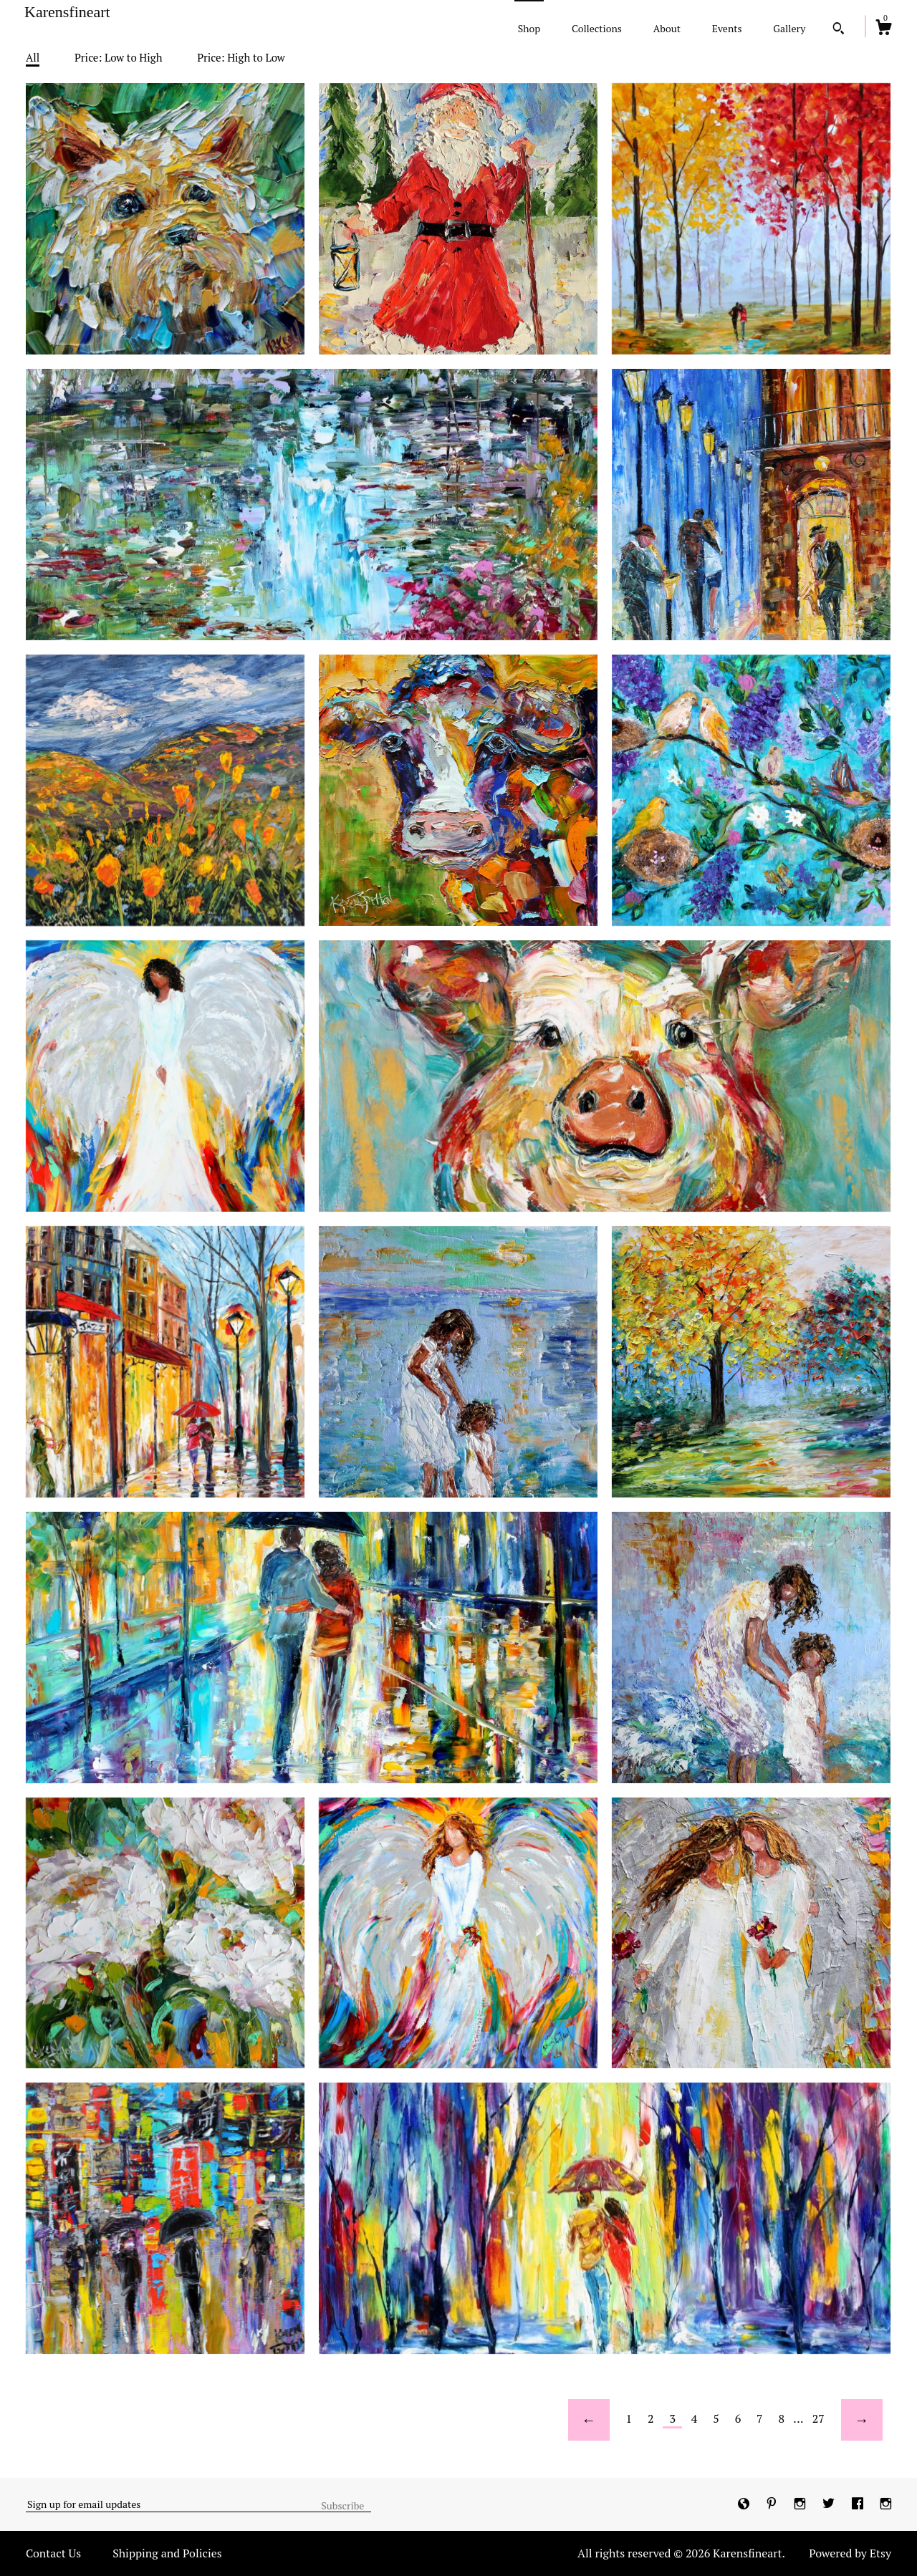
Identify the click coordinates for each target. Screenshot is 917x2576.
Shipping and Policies (167, 2553)
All (32, 57)
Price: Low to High (119, 57)
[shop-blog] (745, 2504)
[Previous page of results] (589, 2420)
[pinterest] (773, 2504)
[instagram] (801, 2504)
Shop (529, 28)
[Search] (838, 30)
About (667, 28)
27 (818, 2418)
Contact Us (53, 2553)
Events (727, 28)
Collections (597, 28)
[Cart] (883, 29)
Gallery (789, 28)
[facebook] (859, 2504)
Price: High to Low (241, 57)
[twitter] (829, 2504)
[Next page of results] (862, 2420)
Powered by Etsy (850, 2553)
